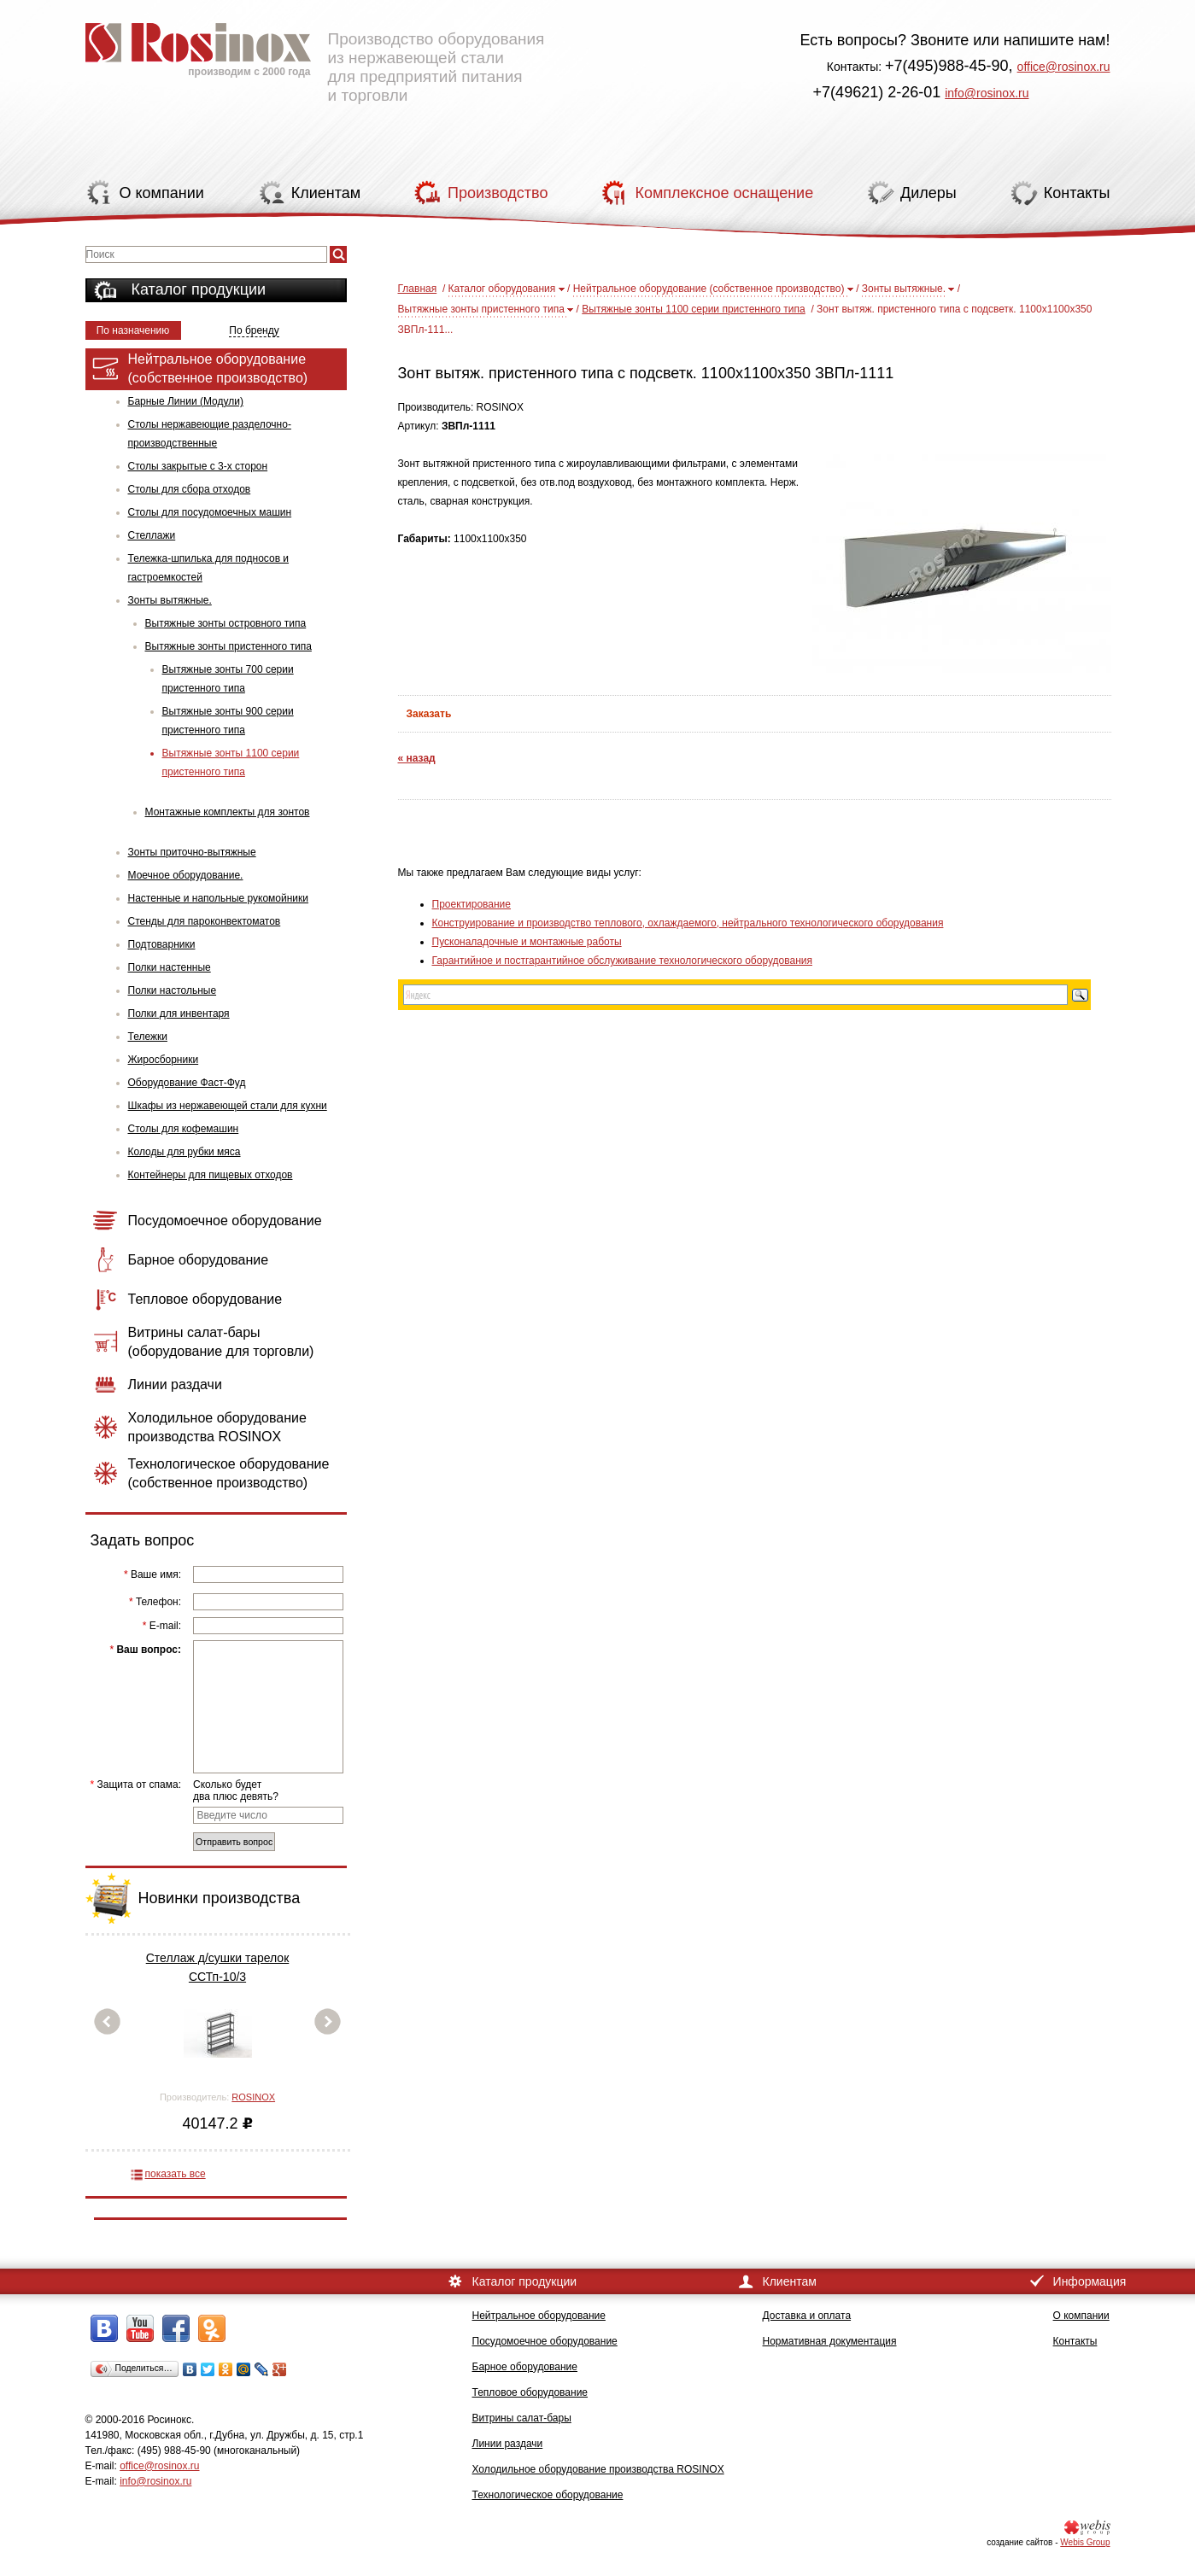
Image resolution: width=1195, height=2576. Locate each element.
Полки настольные (172, 990)
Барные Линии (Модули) (185, 401)
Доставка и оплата (807, 2316)
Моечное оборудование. (185, 875)
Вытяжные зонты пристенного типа (228, 646)
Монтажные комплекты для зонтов (227, 812)
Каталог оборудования (502, 289)
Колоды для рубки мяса (184, 1152)
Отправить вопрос (234, 1842)
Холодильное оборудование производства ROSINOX (598, 2469)
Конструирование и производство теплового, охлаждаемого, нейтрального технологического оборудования (688, 923)
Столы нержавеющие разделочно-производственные (209, 433)
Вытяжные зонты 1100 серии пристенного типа (231, 762)
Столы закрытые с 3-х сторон (198, 466)
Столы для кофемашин (183, 1129)
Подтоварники (162, 944)
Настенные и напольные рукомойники (218, 898)
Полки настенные (169, 967)
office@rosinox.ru (1063, 66)
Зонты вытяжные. (170, 600)
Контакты (1075, 2341)
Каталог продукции (199, 289)
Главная (417, 289)
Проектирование (472, 904)
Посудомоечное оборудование (545, 2341)
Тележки (147, 1037)
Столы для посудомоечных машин (210, 512)
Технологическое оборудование (548, 2495)
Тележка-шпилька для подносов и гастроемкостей (209, 567)
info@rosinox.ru (986, 93)
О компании (1081, 2316)
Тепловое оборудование (530, 2392)
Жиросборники (163, 1060)
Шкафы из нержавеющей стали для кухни (227, 1106)
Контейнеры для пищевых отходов (210, 1175)
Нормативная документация (830, 2341)
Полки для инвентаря (179, 1013)
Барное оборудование (525, 2367)
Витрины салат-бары (521, 2418)
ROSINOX (253, 2097)
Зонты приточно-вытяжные (192, 852)
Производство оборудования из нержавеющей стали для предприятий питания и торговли (315, 55)
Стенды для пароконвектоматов (204, 921)
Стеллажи (152, 535)
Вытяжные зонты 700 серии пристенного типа (228, 678)
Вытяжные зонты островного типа (226, 623)
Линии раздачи (507, 2444)
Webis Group (1085, 2542)
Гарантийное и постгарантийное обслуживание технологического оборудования (622, 961)
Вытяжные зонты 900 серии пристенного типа (228, 720)
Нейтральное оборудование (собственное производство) (709, 289)
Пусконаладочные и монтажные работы (527, 942)
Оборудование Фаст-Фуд (187, 1083)
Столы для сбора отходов (189, 489)
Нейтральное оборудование (539, 2316)
